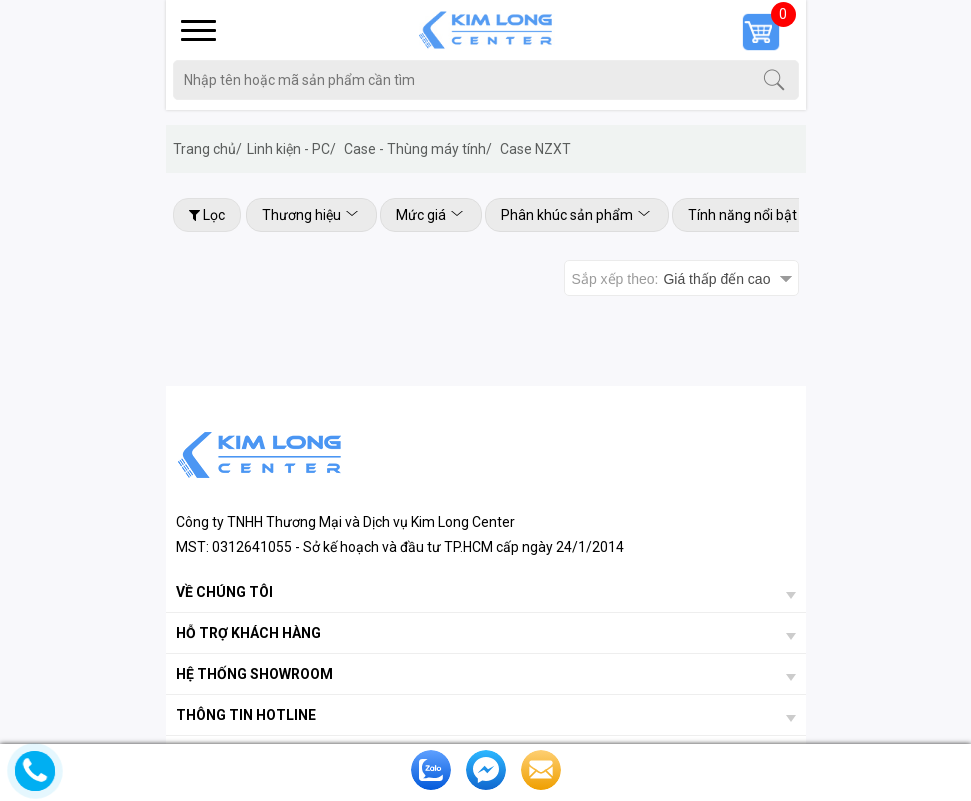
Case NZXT (535, 149)
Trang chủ (207, 149)
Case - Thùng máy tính (418, 149)
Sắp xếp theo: (671, 279)
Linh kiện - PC (291, 149)
